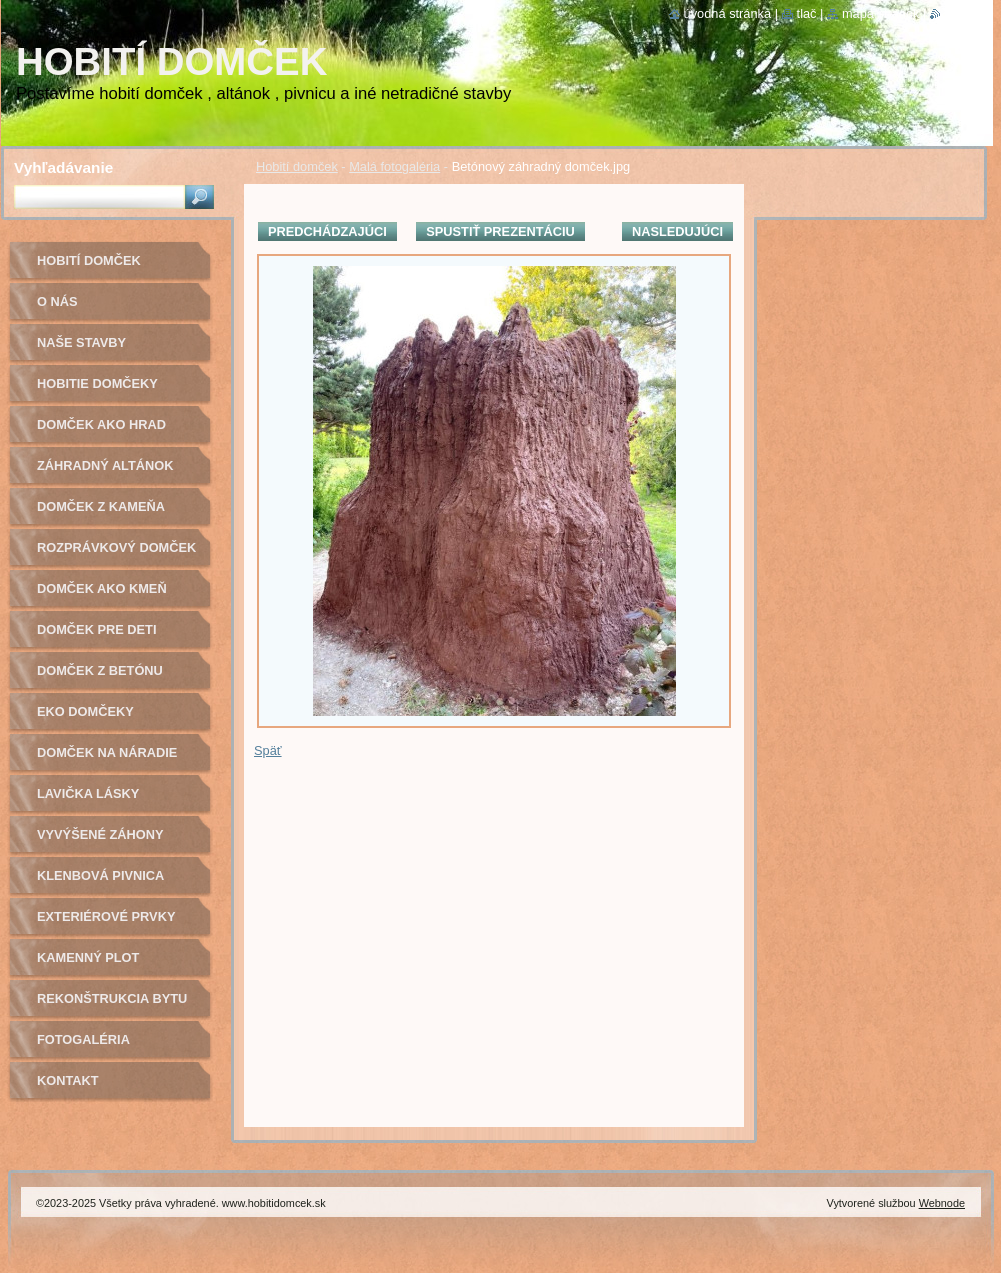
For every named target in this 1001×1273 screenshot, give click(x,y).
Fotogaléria (83, 1039)
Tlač (807, 13)
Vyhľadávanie (63, 167)
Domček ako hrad (101, 424)
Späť (268, 750)
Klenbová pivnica (100, 875)
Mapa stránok (881, 13)
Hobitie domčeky (97, 383)
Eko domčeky (85, 711)
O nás (57, 301)
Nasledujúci (677, 231)
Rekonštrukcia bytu (112, 998)
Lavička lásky (88, 793)
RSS (953, 13)
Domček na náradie (107, 752)
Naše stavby (81, 342)
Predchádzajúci (327, 231)
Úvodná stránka (728, 13)
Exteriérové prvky (106, 916)
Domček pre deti (96, 629)
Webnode (942, 1203)
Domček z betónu (100, 670)
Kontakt (68, 1080)
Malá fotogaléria (394, 166)
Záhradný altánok (105, 465)
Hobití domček (297, 166)
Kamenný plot (88, 957)
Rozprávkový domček (116, 547)
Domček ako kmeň (102, 588)
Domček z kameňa (101, 506)
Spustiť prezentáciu (500, 231)
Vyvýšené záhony (100, 834)
